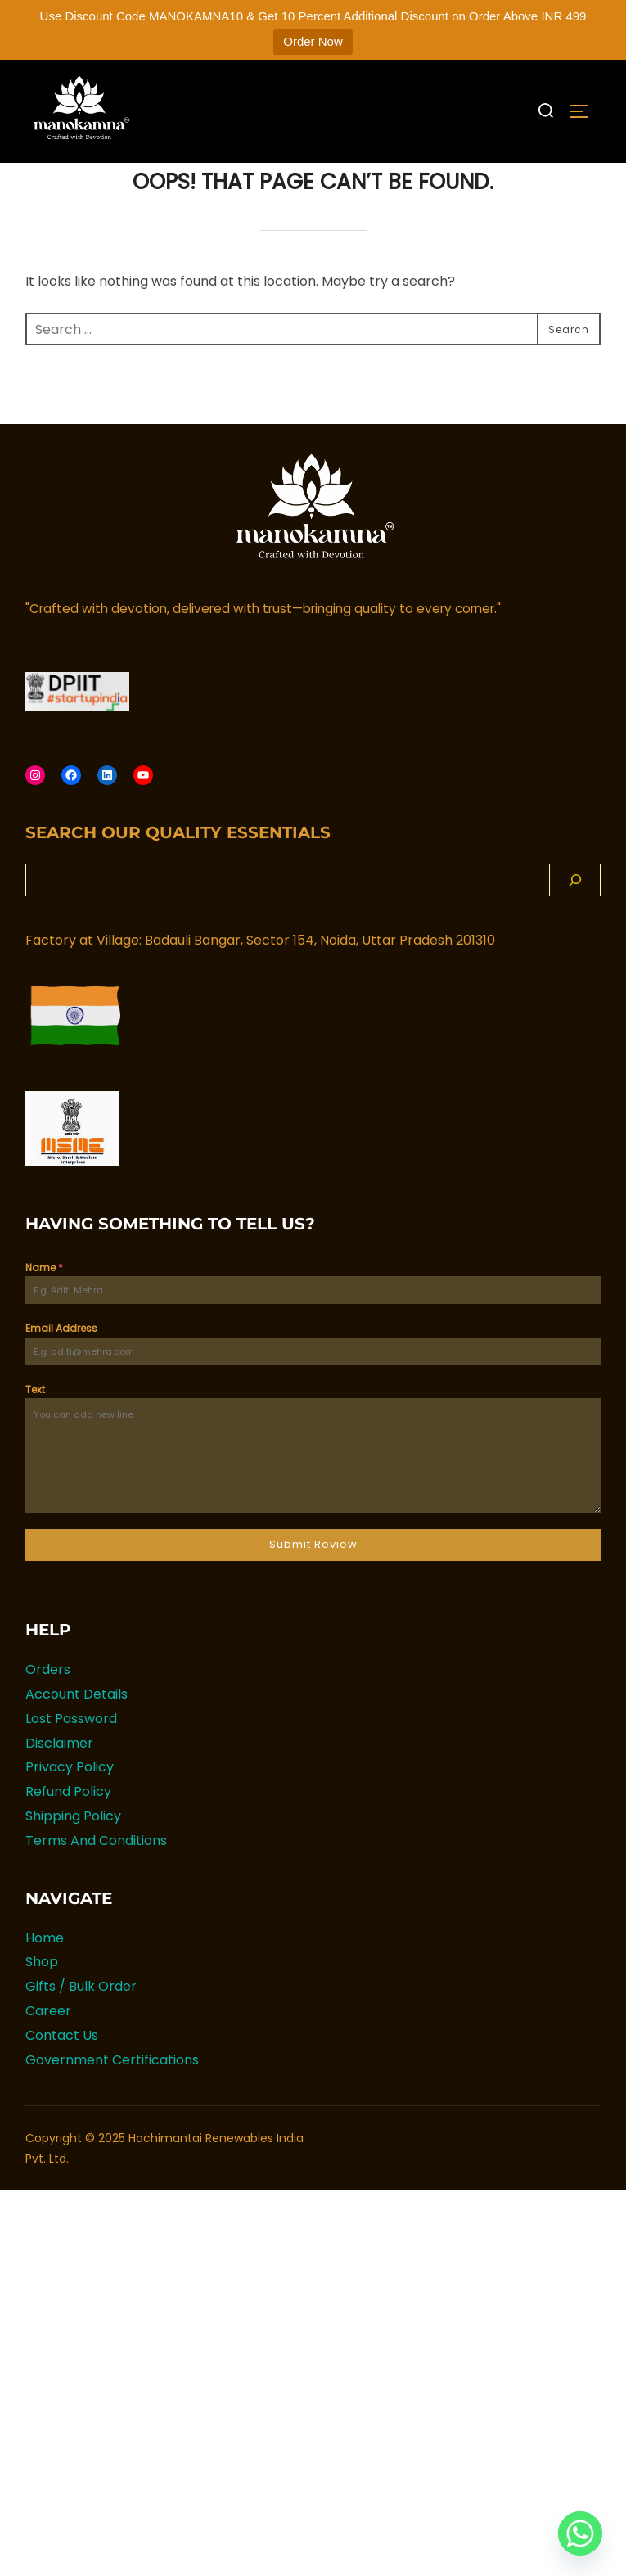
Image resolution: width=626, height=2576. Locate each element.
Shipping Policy (73, 1850)
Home (44, 1972)
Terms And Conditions (96, 1874)
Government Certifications (112, 2094)
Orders (47, 1704)
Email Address (61, 1363)
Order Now (313, 41)
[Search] (575, 914)
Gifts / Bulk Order (81, 2021)
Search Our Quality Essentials (178, 867)
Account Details (76, 1728)
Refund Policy (68, 1826)
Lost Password (71, 1753)
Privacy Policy (69, 1802)
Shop (41, 1996)
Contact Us (61, 2069)
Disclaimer (59, 1777)
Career (48, 2045)
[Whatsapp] (580, 2533)
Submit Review (313, 1579)
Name (44, 1302)
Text (35, 1424)
